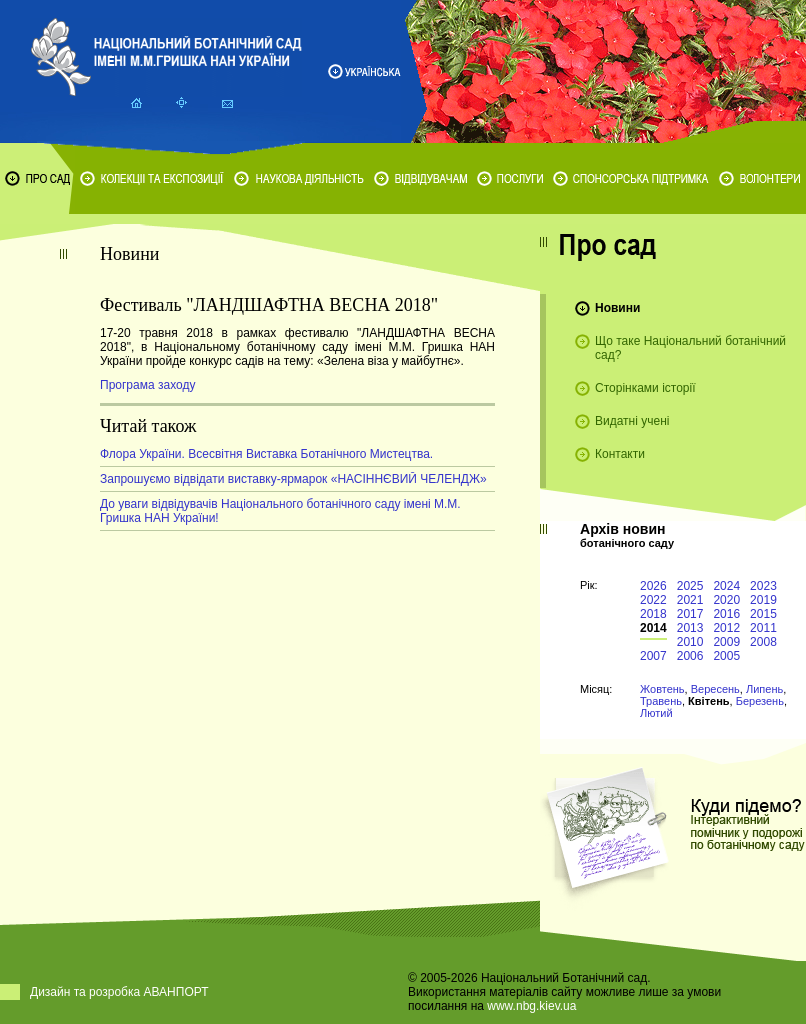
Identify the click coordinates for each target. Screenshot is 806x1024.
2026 (653, 586)
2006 (690, 656)
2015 (763, 614)
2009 (726, 642)
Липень (764, 689)
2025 (690, 586)
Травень (661, 701)
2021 (690, 600)
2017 (690, 614)
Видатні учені (632, 421)
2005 (726, 656)
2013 (690, 628)
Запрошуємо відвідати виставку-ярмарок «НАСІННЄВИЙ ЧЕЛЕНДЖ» (293, 479)
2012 (726, 628)
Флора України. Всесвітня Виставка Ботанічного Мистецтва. (266, 454)
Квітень (708, 701)
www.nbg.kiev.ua (531, 1006)
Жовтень (662, 689)
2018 (653, 614)
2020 (726, 600)
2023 (763, 586)
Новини (617, 308)
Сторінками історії (645, 388)
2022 (653, 600)
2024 (726, 586)
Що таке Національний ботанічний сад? (690, 348)
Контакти (620, 454)
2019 (763, 600)
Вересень (715, 689)
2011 (763, 628)
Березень (760, 701)
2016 (726, 614)
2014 (653, 628)
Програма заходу (147, 385)
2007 (653, 656)
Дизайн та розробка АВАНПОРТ (119, 992)
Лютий (656, 713)
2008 (763, 642)
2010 (690, 642)
